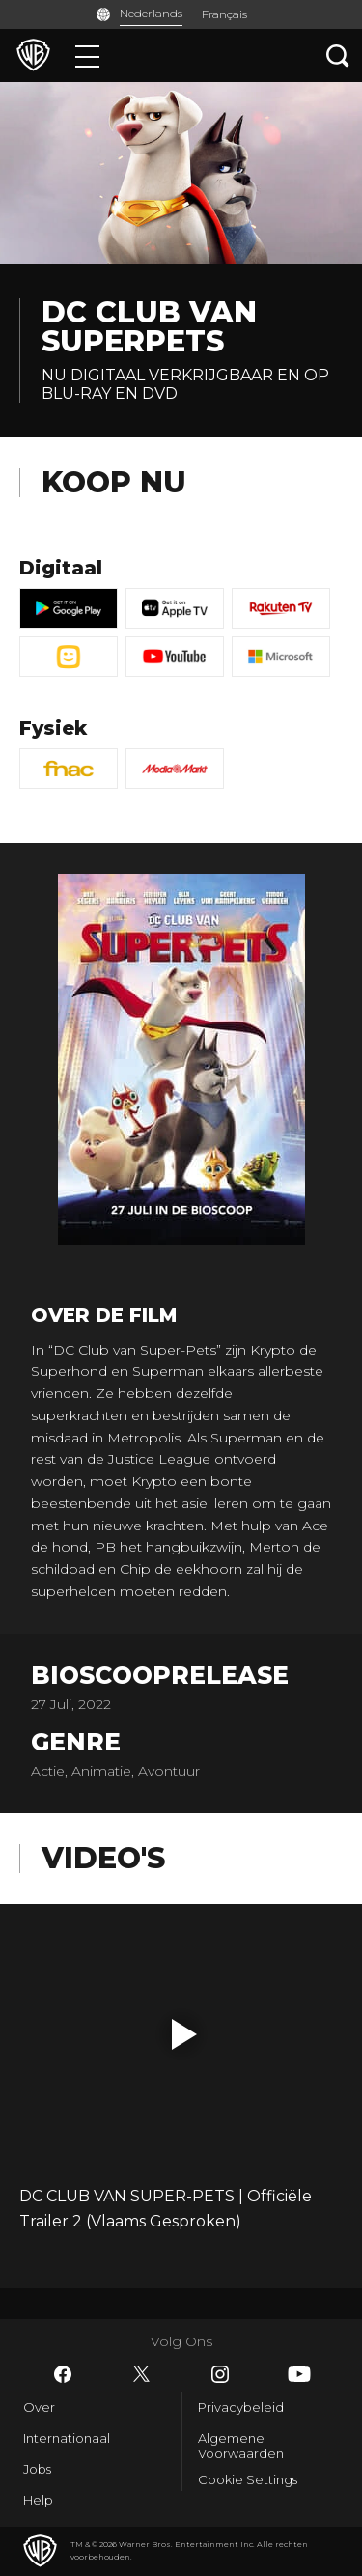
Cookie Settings (247, 2479)
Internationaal (66, 2438)
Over (39, 2407)
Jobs (37, 2469)
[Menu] (87, 55)
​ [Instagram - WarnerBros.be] (220, 2374)
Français (224, 14)
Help (38, 2499)
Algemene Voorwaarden (241, 2445)
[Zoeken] (338, 55)
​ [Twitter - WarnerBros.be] (141, 2374)
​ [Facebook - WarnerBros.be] (62, 2374)
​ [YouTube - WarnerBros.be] (299, 2374)
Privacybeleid (241, 2407)
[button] (184, 2034)
